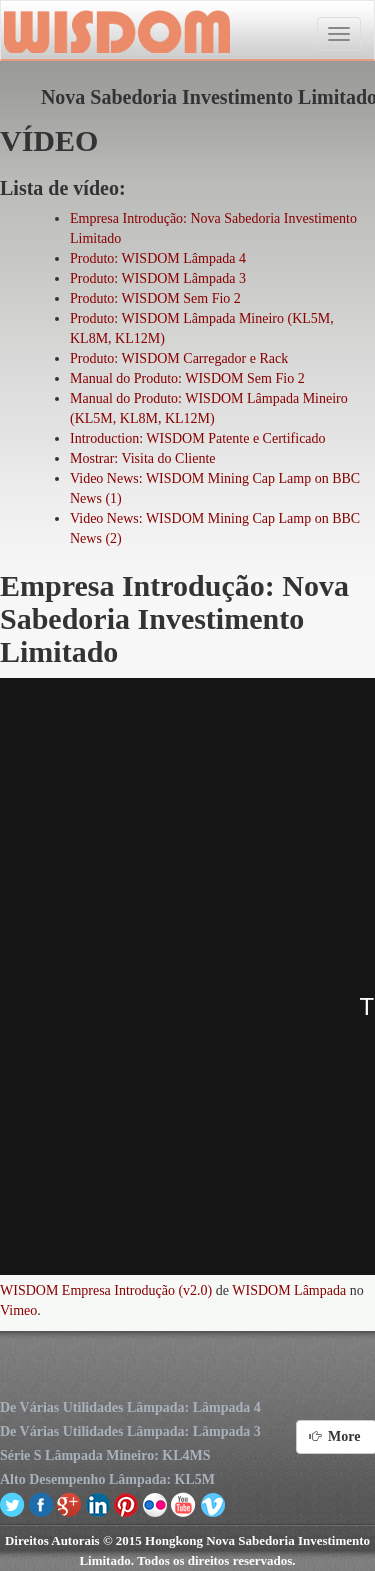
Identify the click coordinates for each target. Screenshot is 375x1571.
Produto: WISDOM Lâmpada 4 (158, 258)
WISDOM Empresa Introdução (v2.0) (106, 1290)
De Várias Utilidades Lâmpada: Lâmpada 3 (130, 1431)
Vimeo (18, 1310)
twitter (12, 1504)
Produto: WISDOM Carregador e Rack (179, 358)
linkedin (98, 1504)
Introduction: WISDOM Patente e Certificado (198, 438)
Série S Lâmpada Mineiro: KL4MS (105, 1455)
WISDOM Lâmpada (289, 1290)
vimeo (212, 1504)
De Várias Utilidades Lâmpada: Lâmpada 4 (130, 1407)
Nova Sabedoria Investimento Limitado (115, 31)
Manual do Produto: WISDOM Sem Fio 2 (187, 378)
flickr (155, 1504)
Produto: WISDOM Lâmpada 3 (158, 278)
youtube (183, 1504)
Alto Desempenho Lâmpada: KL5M (107, 1479)
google (69, 1504)
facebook (41, 1504)
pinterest (126, 1504)
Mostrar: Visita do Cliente (143, 458)
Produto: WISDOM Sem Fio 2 (155, 298)
